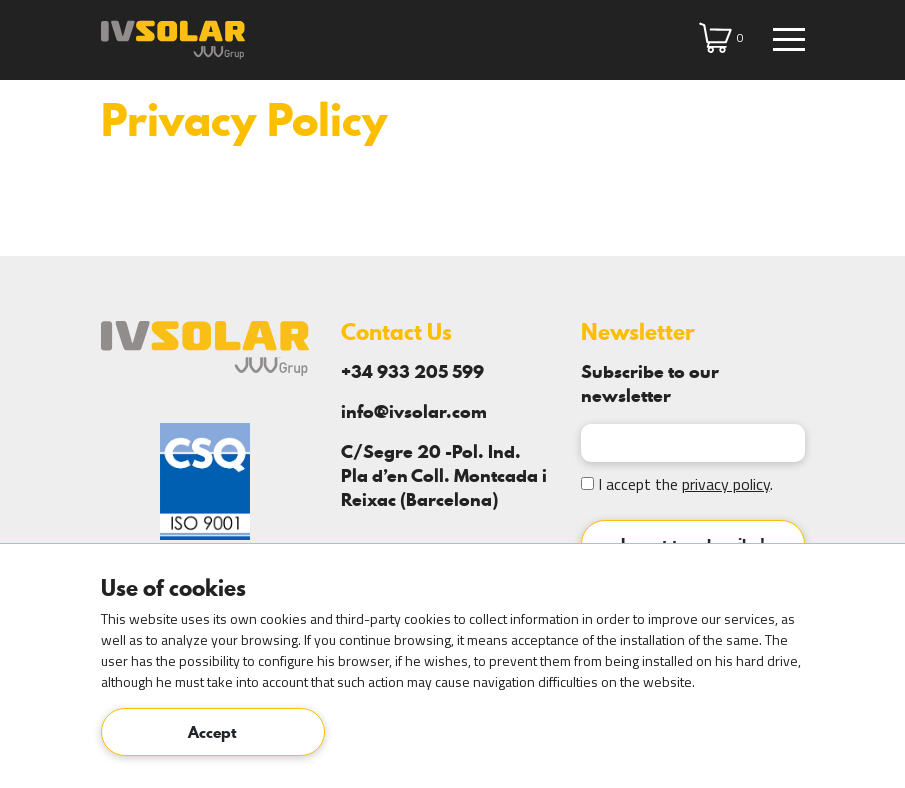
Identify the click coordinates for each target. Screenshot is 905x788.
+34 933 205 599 (412, 371)
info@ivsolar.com (414, 411)
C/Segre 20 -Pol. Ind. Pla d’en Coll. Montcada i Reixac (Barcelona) (444, 475)
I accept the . (677, 484)
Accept (212, 732)
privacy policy (726, 484)
